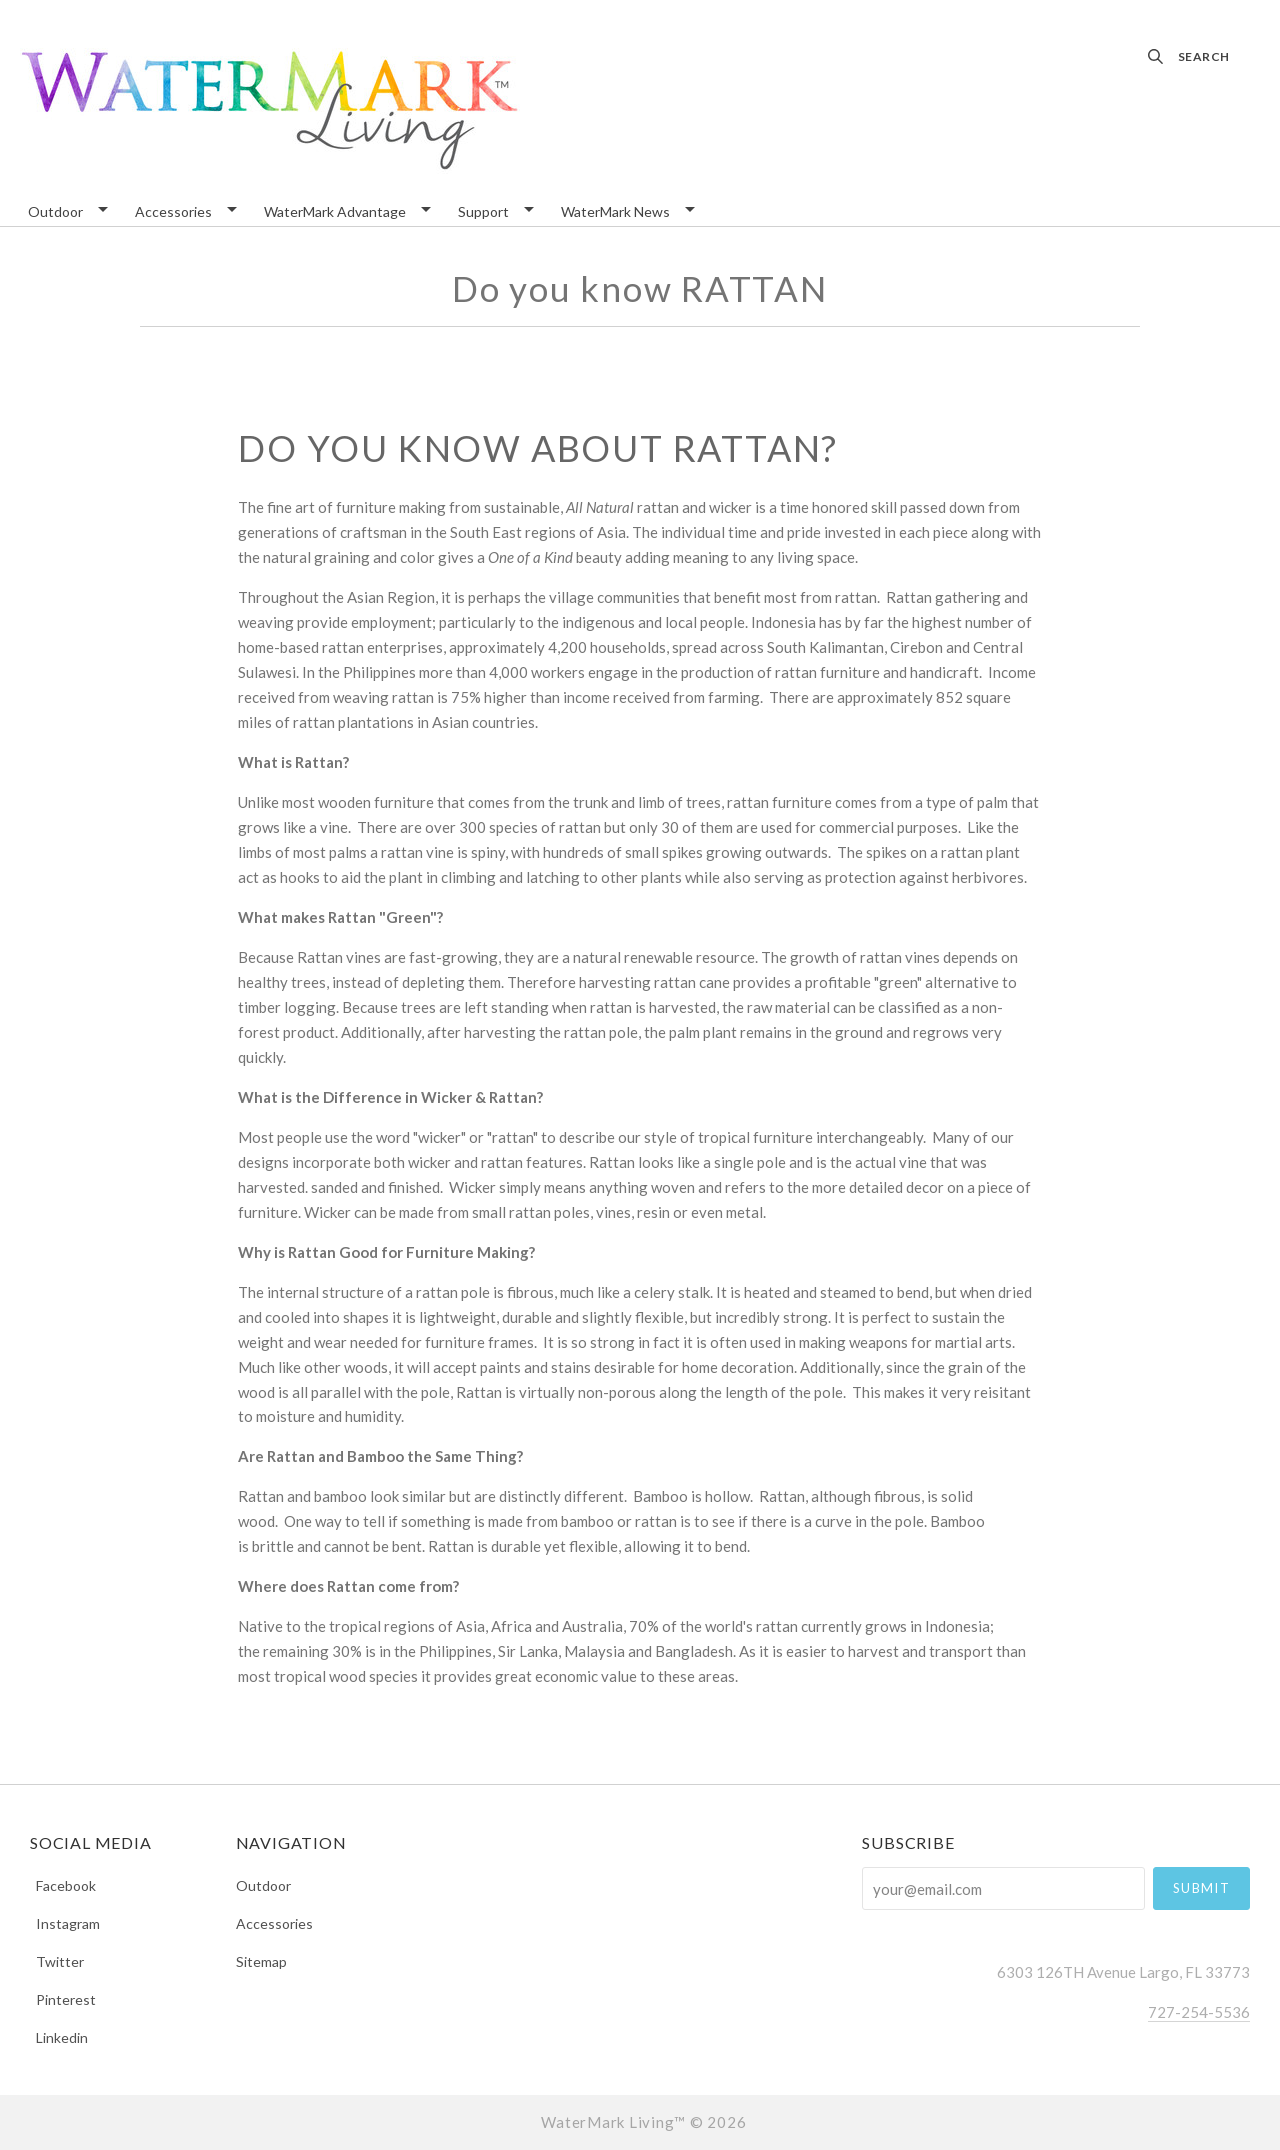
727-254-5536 (1199, 2012)
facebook (63, 1885)
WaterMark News (615, 212)
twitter (57, 1961)
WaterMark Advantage (335, 212)
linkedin (59, 2037)
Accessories (173, 212)
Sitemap (261, 1961)
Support (483, 212)
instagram (65, 1923)
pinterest (63, 1999)
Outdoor (55, 212)
